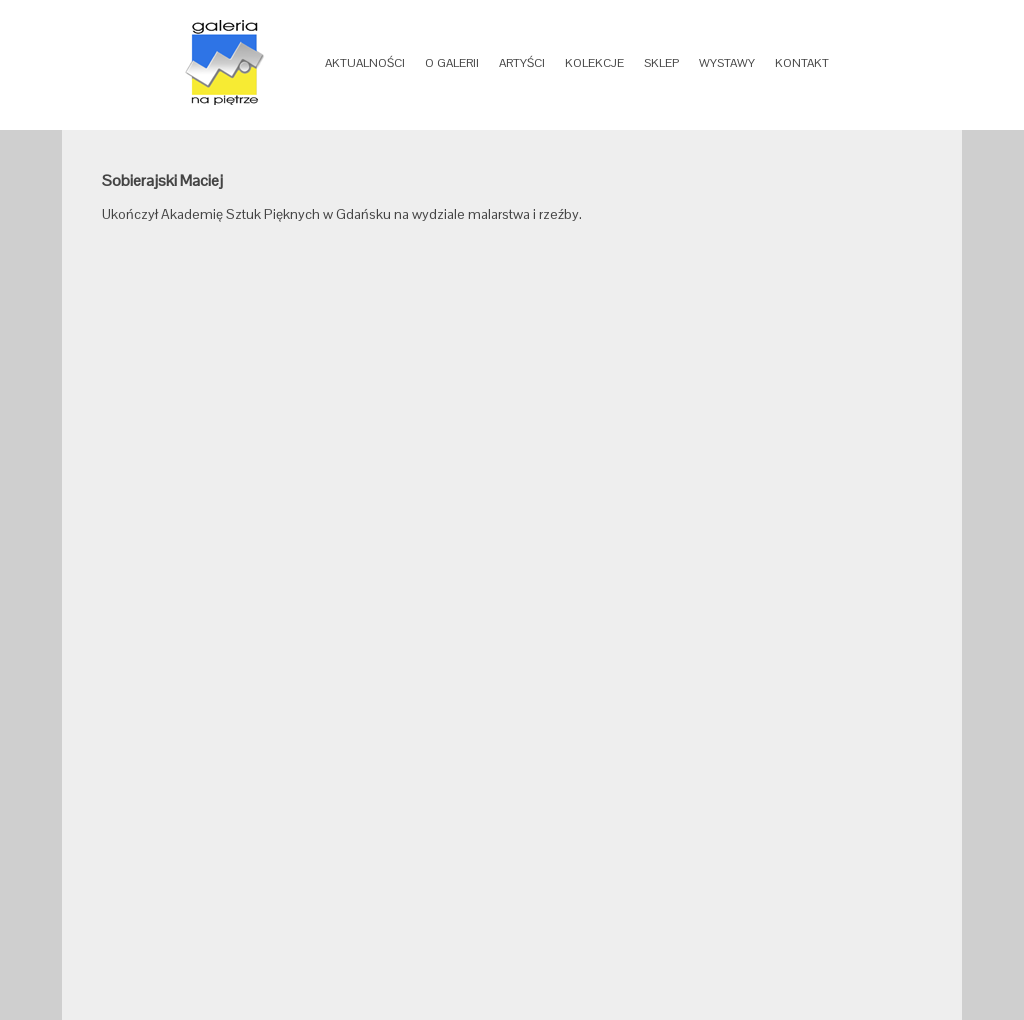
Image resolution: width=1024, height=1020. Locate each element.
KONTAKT (802, 63)
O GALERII (452, 63)
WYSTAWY (727, 63)
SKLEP (661, 63)
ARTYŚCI (522, 63)
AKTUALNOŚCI (365, 63)
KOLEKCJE (594, 63)
